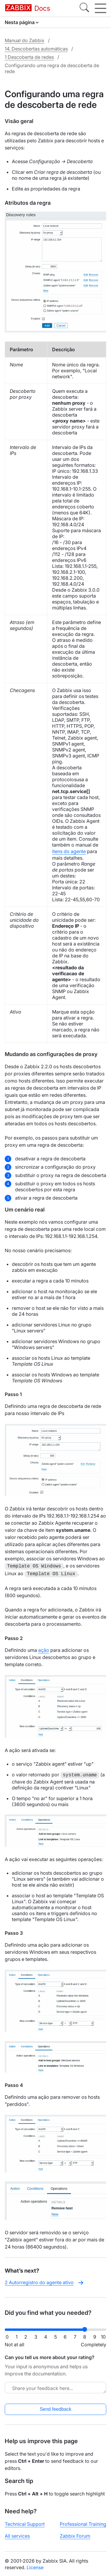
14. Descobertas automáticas (36, 49)
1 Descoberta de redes (29, 57)
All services (17, 2535)
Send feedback (55, 2407)
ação (43, 1649)
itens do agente (69, 851)
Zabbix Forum (75, 2535)
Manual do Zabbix (24, 40)
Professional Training (83, 2523)
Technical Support (25, 2523)
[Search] (84, 8)
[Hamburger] (100, 8)
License (35, 2566)
